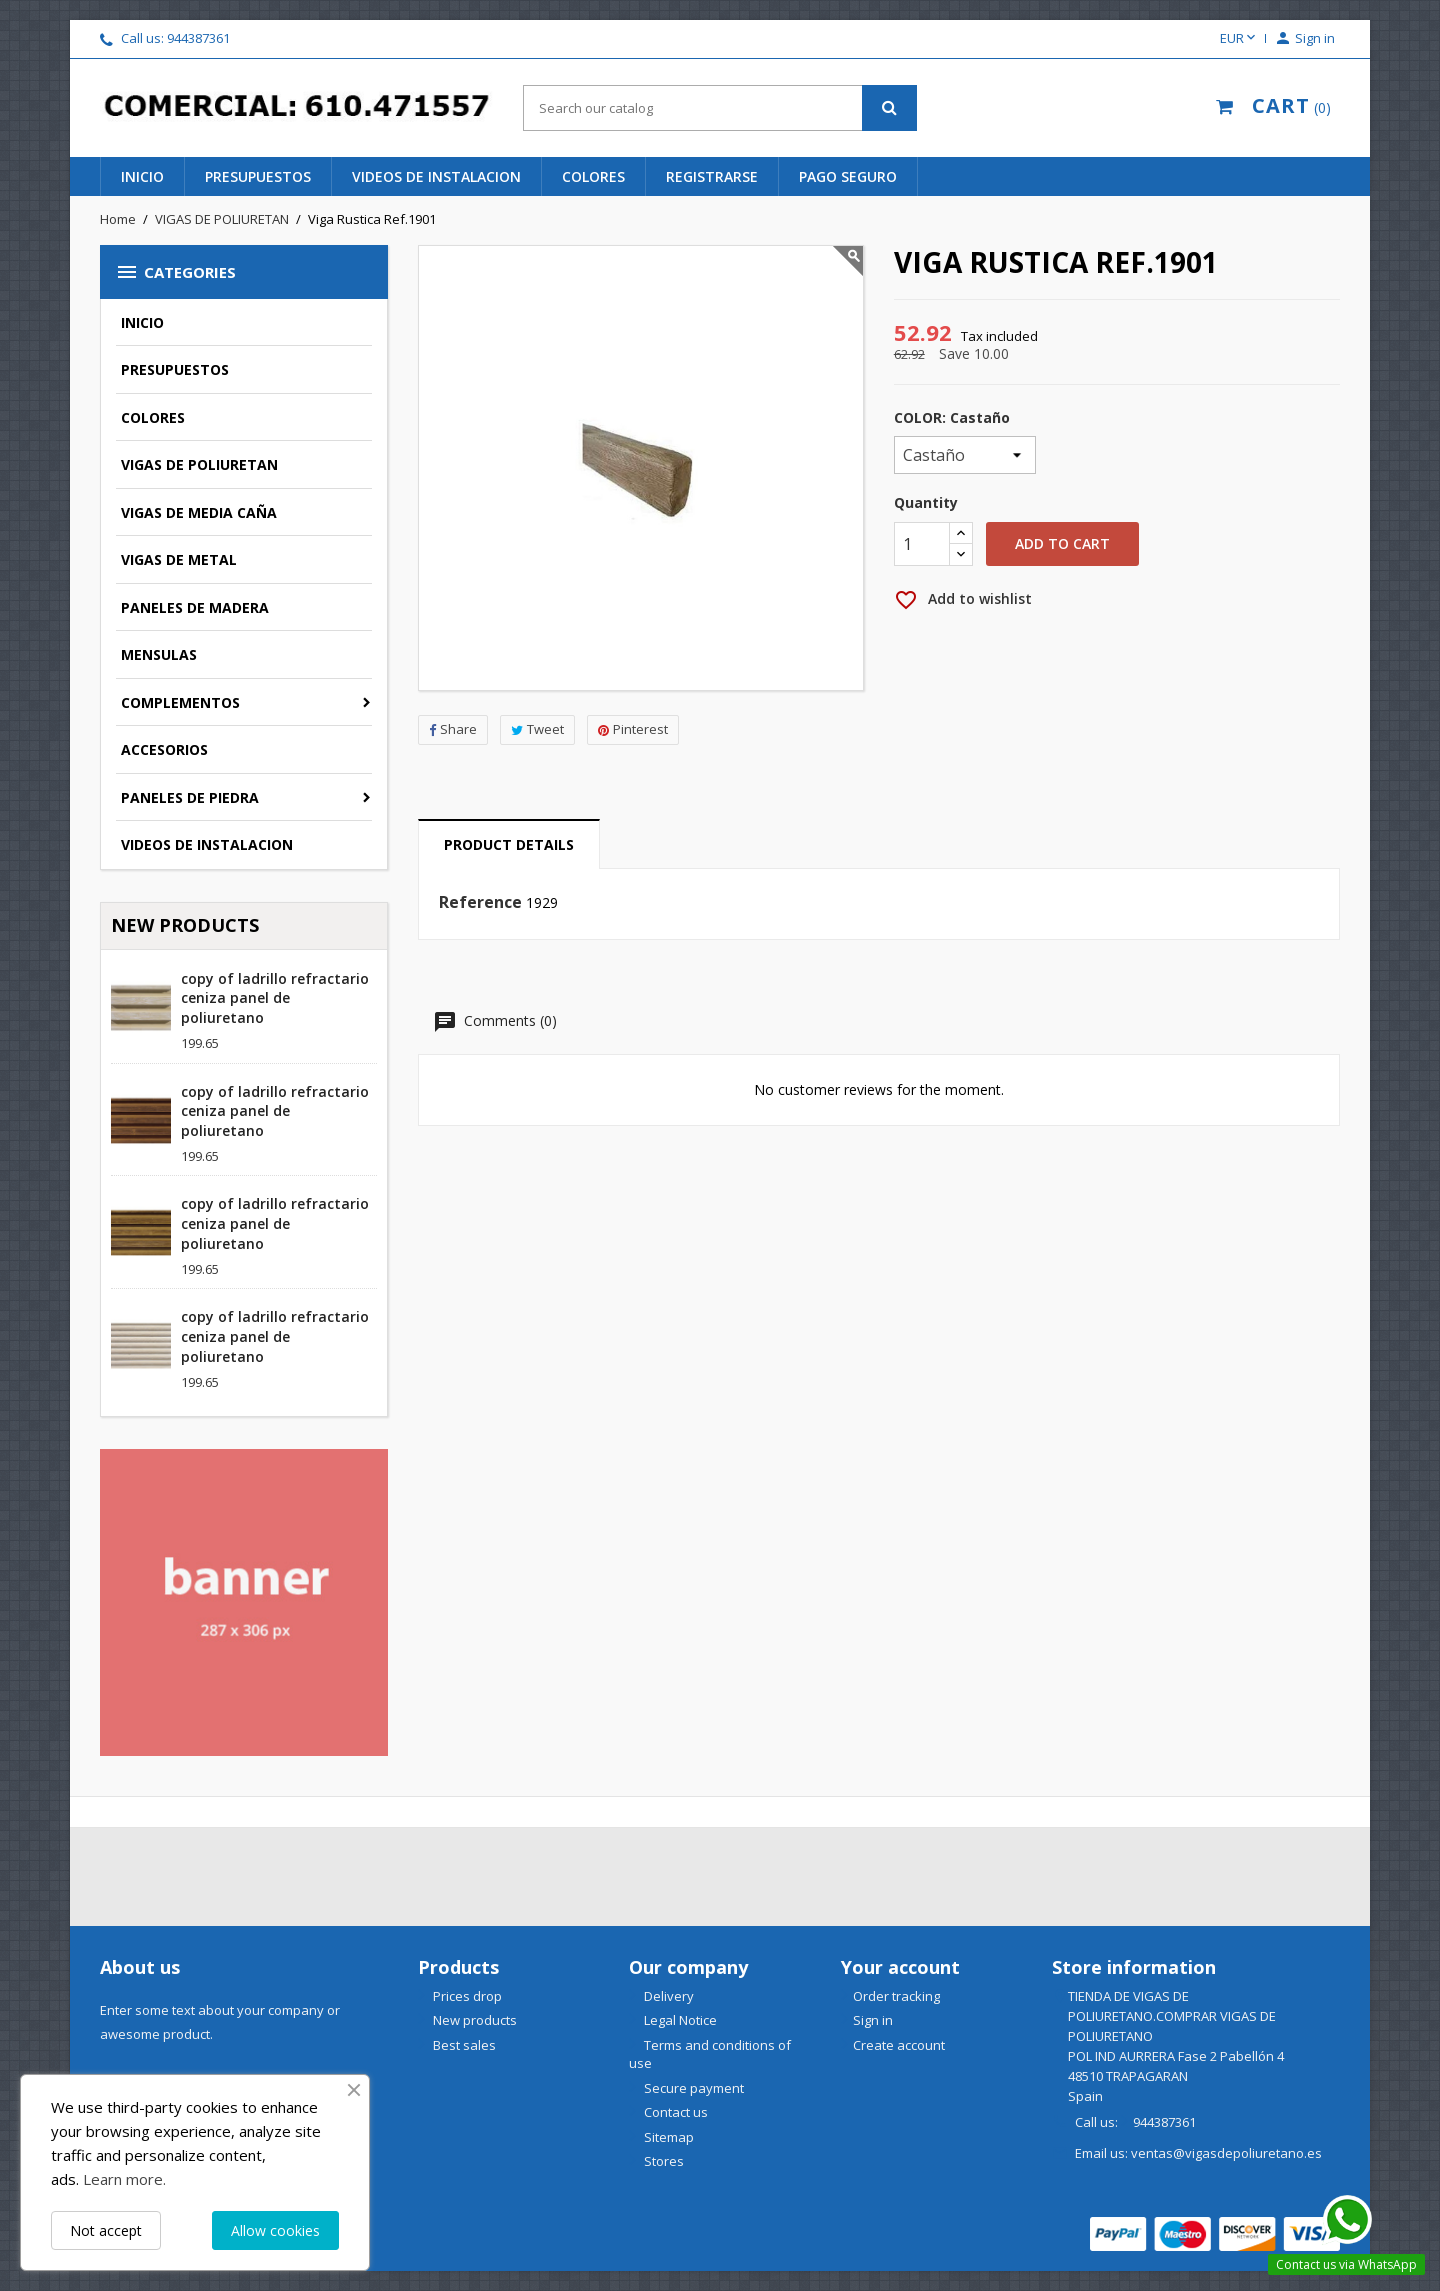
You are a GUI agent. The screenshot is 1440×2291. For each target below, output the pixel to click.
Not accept (106, 2230)
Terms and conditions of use (710, 2054)
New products (473, 2020)
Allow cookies (275, 2230)
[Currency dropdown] (1239, 39)
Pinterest (633, 729)
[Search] (719, 108)
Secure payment (692, 2088)
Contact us (674, 2112)
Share (453, 729)
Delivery (667, 1996)
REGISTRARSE (712, 176)
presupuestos (258, 176)
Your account (900, 1967)
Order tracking (896, 1996)
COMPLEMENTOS (180, 702)
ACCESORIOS (164, 749)
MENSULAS (159, 654)
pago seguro (848, 176)
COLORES (153, 417)
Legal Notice (679, 2020)
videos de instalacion (436, 176)
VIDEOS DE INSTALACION (207, 844)
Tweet (537, 729)
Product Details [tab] (509, 844)
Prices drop (466, 1996)
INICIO (142, 176)
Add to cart (1062, 543)
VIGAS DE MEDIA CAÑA (199, 512)
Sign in (873, 2020)
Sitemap (667, 2137)
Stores (662, 2161)
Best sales (463, 2045)
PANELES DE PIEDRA (190, 797)
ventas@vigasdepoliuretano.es (1226, 2153)
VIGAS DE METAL (179, 559)
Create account (899, 2045)
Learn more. (124, 2179)
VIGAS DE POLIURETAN (199, 464)
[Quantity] (922, 544)
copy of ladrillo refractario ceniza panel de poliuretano (275, 998)
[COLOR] (965, 455)
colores (593, 176)
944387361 (198, 38)
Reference (480, 903)
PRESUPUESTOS (175, 369)
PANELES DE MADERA (195, 607)
